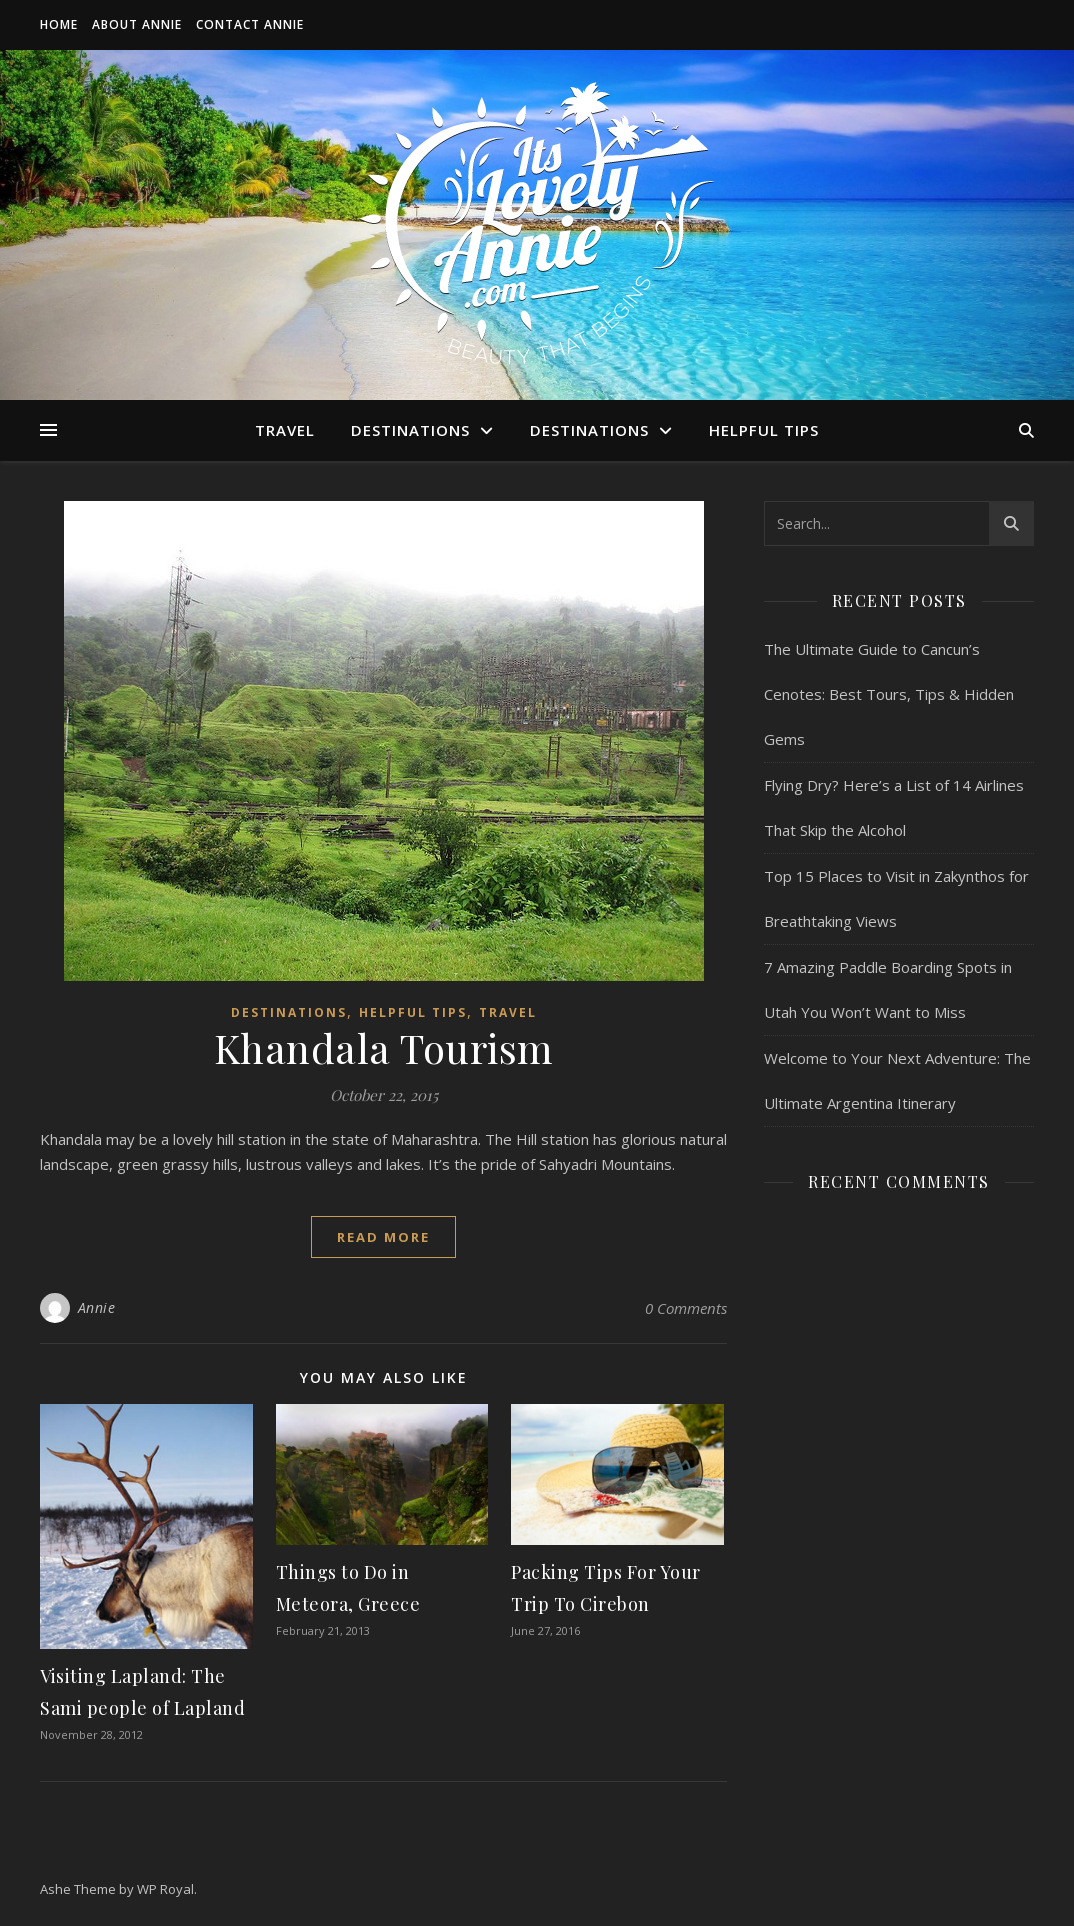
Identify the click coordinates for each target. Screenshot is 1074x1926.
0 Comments (686, 1308)
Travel (285, 430)
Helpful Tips (764, 430)
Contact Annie (250, 24)
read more (383, 1237)
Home (59, 24)
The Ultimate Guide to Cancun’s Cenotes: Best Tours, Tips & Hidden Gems (889, 694)
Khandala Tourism (384, 1047)
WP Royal (165, 1889)
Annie (97, 1307)
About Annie (137, 24)
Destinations (410, 430)
